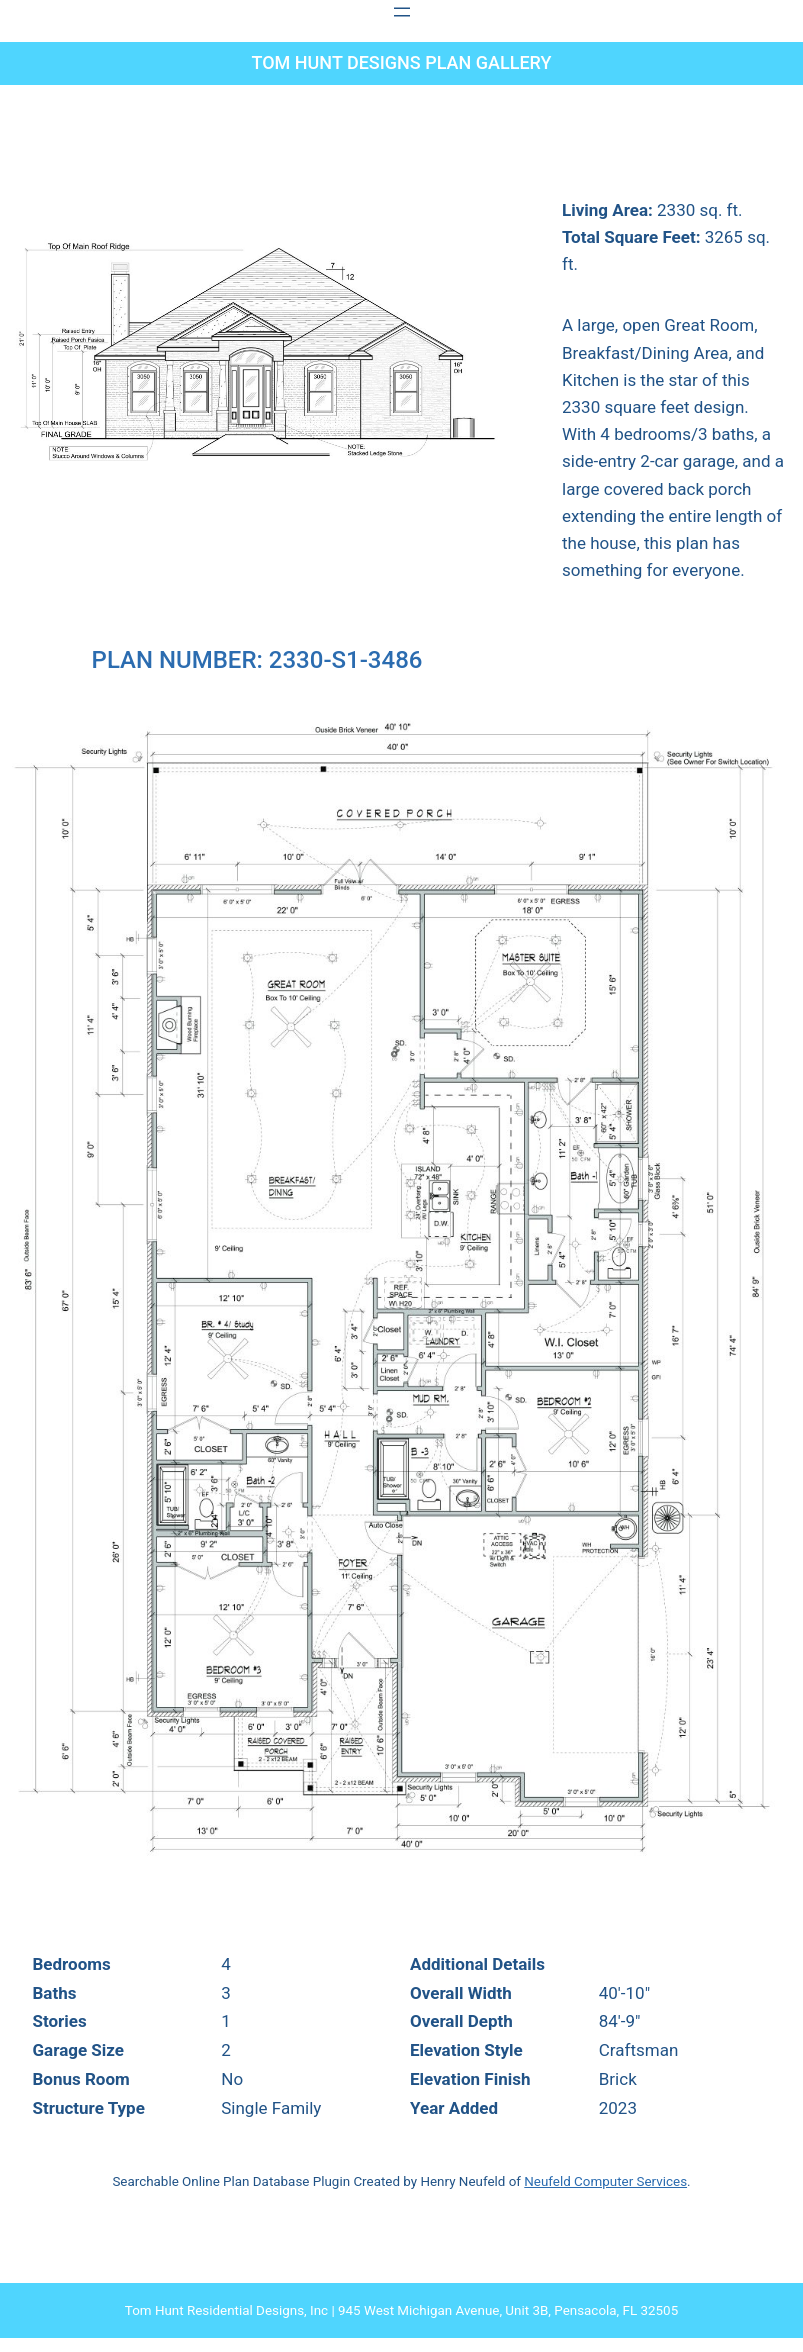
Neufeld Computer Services (605, 2181)
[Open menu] (402, 12)
